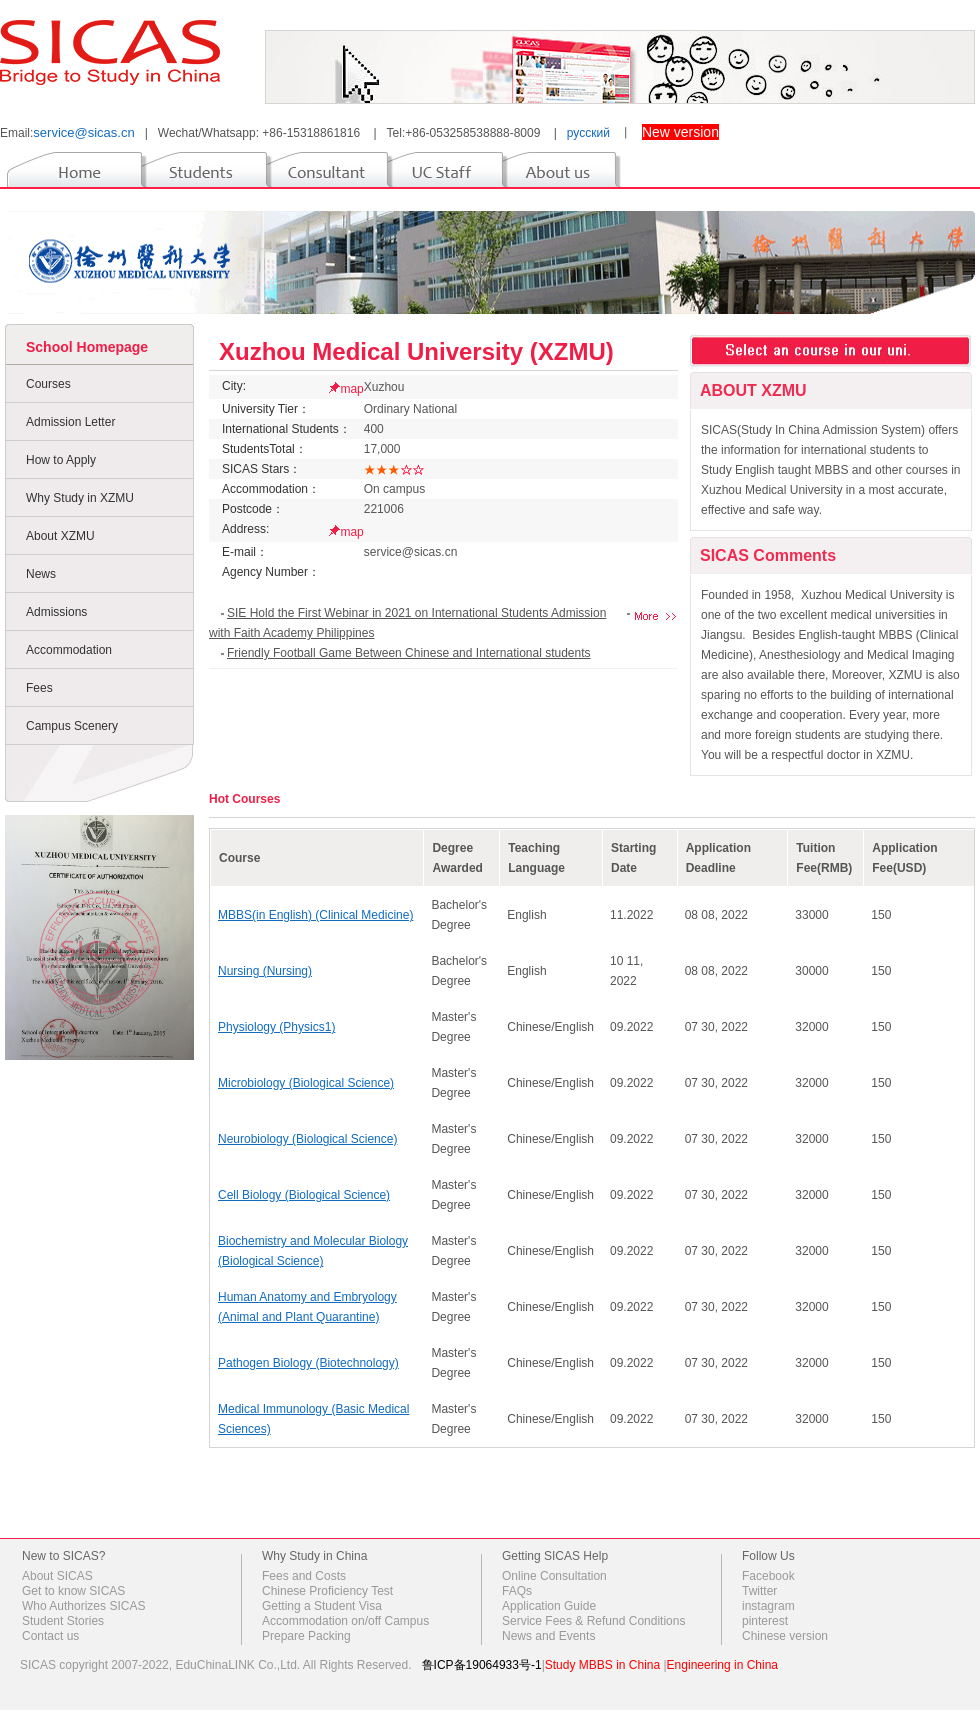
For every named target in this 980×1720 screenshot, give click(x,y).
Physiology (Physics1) (276, 1027)
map (351, 389)
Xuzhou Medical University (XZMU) (416, 351)
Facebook (768, 1576)
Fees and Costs (304, 1576)
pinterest (765, 1621)
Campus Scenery (72, 726)
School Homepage (87, 347)
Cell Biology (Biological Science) (304, 1195)
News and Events (548, 1636)
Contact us (50, 1636)
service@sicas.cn (83, 132)
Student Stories (63, 1621)
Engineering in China (722, 1665)
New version (680, 132)
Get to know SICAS (73, 1591)
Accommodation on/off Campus (345, 1621)
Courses (48, 384)
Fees (39, 688)
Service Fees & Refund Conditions (593, 1621)
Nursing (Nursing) (265, 971)
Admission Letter (70, 422)
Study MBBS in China (602, 1665)
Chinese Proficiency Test (327, 1591)
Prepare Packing (306, 1636)
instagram (768, 1606)
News (41, 574)
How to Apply (61, 460)
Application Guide (549, 1606)
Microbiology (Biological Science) (306, 1083)
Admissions (56, 612)
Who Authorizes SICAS (83, 1606)
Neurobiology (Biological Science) (307, 1139)
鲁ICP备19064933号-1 (482, 1665)
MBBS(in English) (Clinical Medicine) (315, 915)
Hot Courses (244, 799)
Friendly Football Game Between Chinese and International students (409, 653)
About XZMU (60, 536)
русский (588, 133)
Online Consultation (554, 1576)
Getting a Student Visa (322, 1606)
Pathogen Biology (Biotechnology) (308, 1363)
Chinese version (785, 1636)
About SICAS (57, 1576)
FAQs (517, 1591)
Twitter (759, 1591)
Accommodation (69, 650)
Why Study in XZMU (80, 498)
